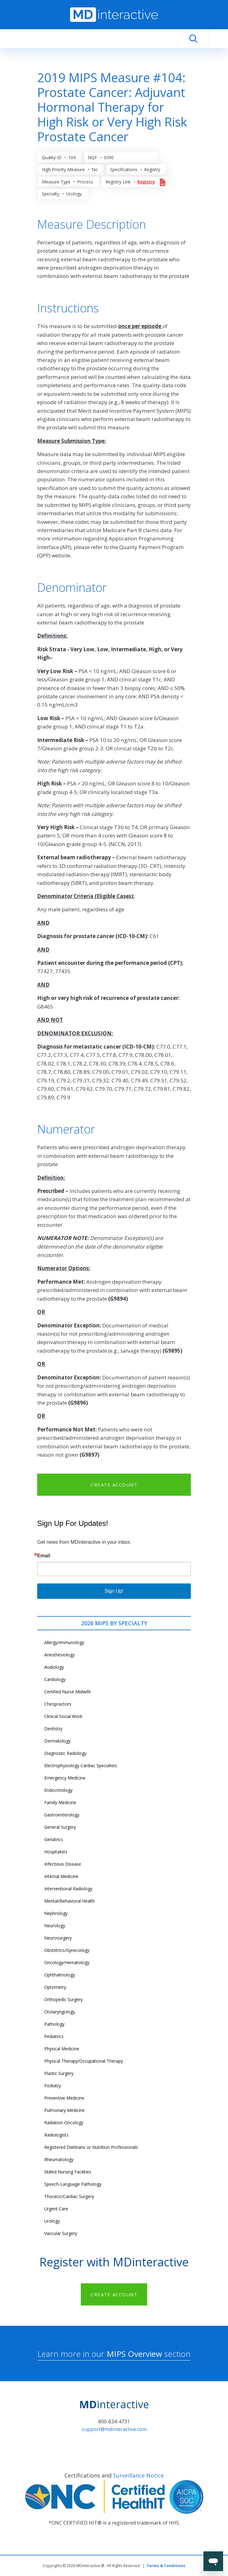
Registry (146, 182)
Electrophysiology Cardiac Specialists (80, 1765)
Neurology (54, 1925)
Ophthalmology (59, 1975)
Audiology (54, 1667)
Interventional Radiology (68, 1889)
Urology (52, 2221)
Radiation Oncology (63, 2122)
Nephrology (56, 1913)
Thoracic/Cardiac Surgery (69, 2196)
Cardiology (54, 1679)
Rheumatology (58, 2159)
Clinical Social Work (63, 1716)
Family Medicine (60, 1802)
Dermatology (57, 1741)
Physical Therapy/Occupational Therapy (83, 2061)
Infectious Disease (62, 1864)
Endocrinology (58, 1790)
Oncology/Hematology (66, 1962)
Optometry (55, 1987)
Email (43, 1555)
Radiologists (56, 2135)
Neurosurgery (58, 1938)
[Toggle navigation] (219, 38)
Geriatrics (53, 1839)
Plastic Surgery (58, 2073)
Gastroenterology (61, 1815)
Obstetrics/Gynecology (66, 1950)
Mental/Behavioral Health (69, 1901)
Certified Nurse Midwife (67, 1692)
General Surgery (60, 1827)
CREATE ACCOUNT (114, 1485)
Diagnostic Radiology (65, 1753)
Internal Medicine (61, 1876)
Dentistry (53, 1728)
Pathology (54, 2024)
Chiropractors (57, 1704)
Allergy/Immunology (64, 1642)
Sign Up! (113, 1591)
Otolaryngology (59, 2012)
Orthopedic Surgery (63, 1999)
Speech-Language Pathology (72, 2184)
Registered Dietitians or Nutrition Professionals (91, 2147)
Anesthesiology (59, 1655)
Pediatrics (54, 2036)
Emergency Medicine (64, 1778)
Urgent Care (56, 2209)
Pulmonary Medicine (64, 2110)
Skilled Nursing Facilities (67, 2172)
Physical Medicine (61, 2049)
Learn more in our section (114, 2353)
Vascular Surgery (60, 2233)
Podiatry (52, 2085)
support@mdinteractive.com (114, 2429)
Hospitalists (55, 1852)
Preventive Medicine (64, 2098)
